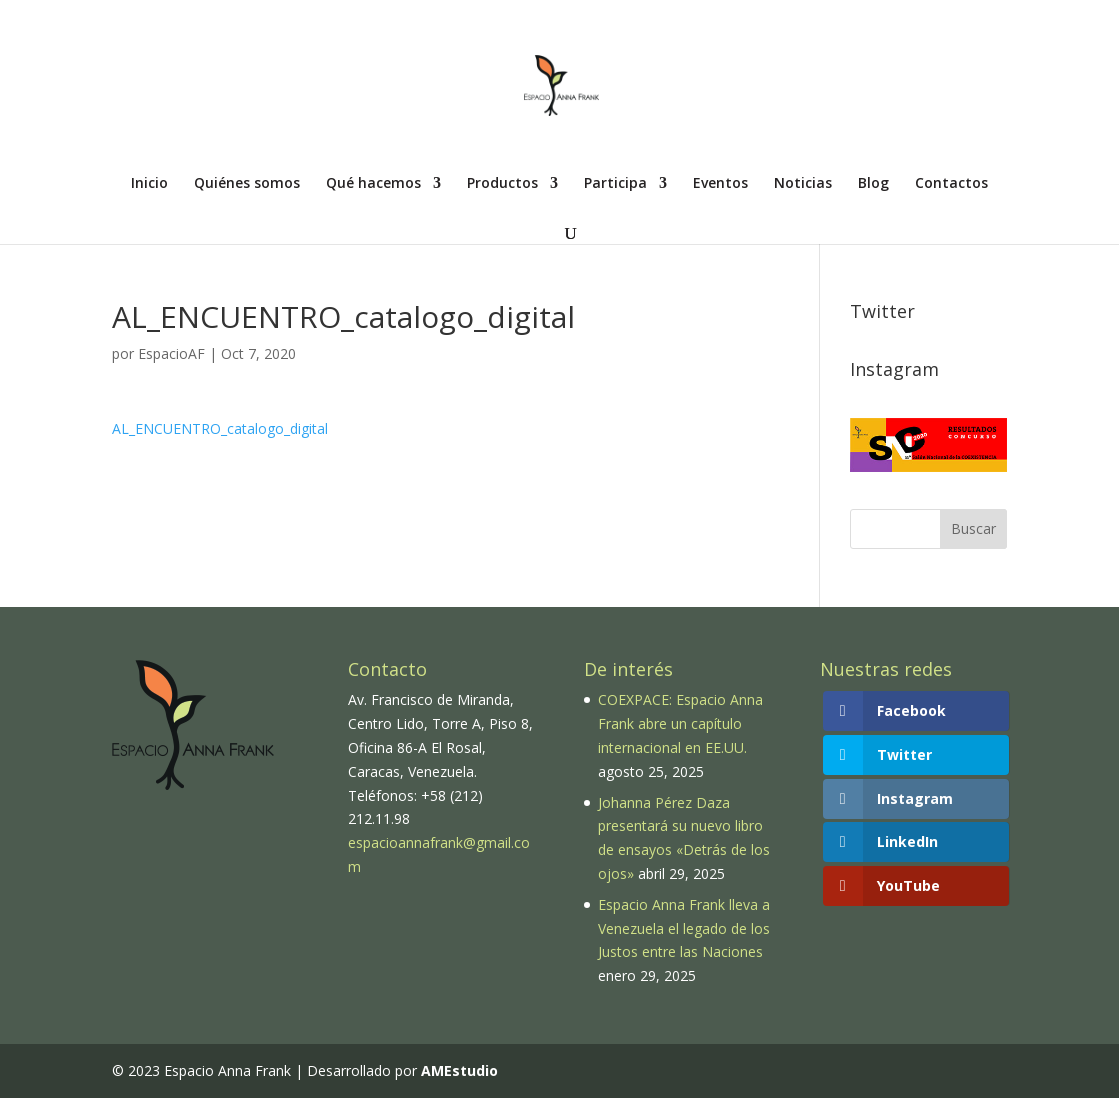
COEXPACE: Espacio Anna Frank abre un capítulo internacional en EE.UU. (680, 723)
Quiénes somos (247, 184)
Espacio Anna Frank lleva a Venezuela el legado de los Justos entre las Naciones (684, 928)
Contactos (951, 184)
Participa (615, 184)
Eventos (720, 184)
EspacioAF (171, 353)
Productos (502, 184)
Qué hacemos (373, 184)
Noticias (803, 184)
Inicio (149, 184)
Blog (873, 184)
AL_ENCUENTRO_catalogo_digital (220, 428)
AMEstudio (459, 1070)
